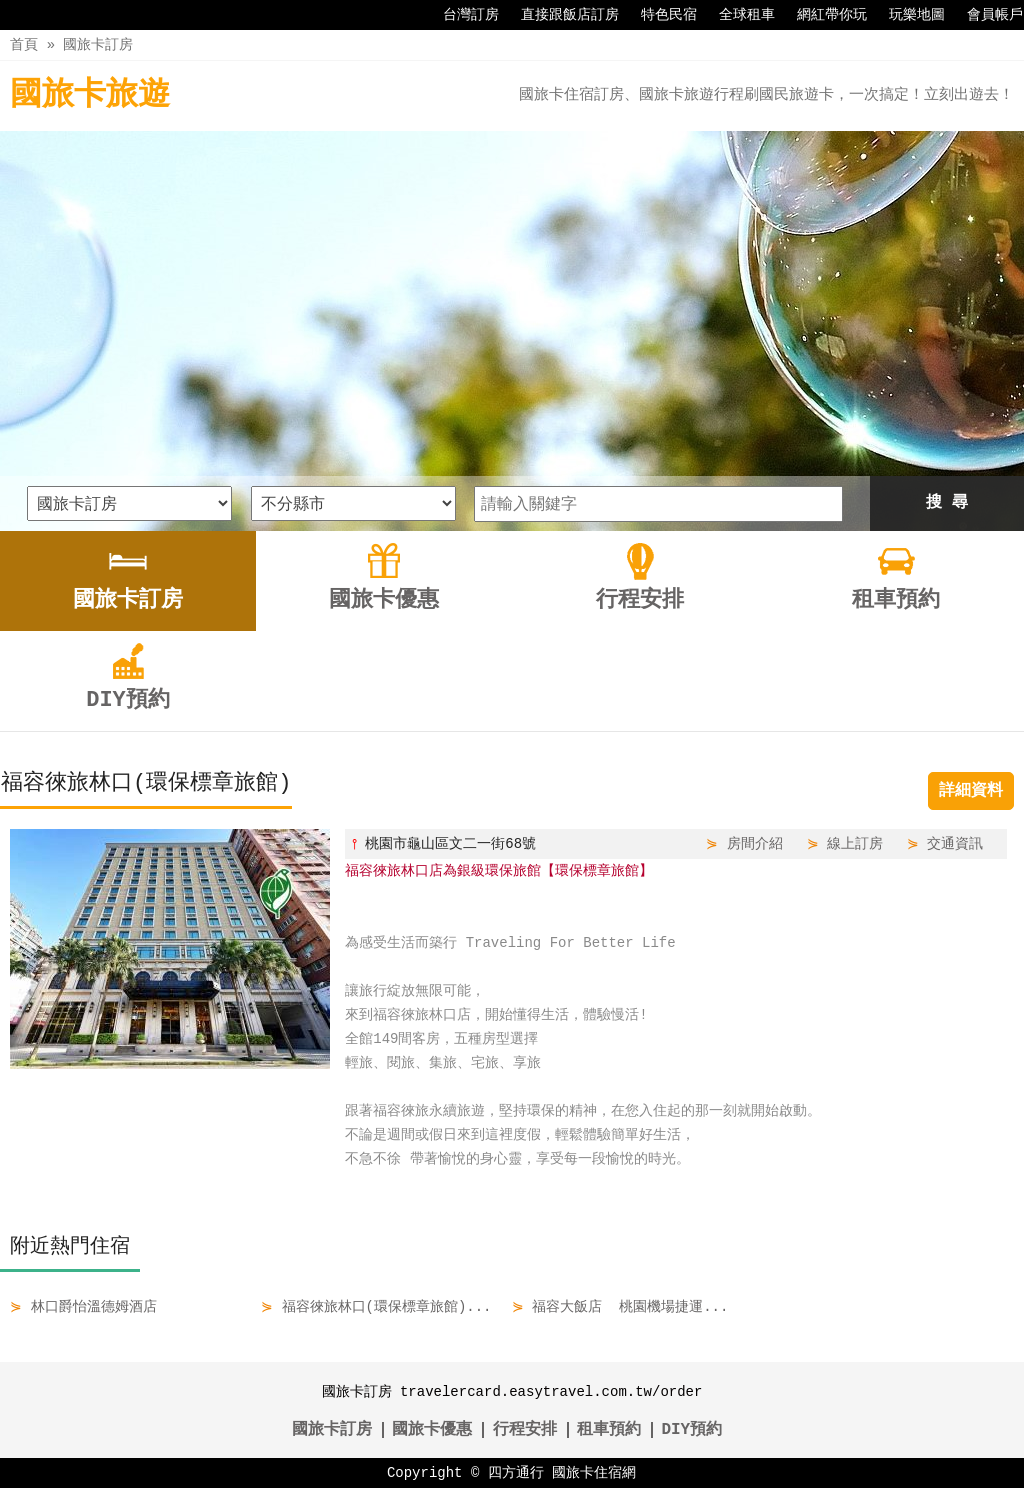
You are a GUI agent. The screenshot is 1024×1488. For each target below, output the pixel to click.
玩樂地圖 (907, 15)
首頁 (24, 44)
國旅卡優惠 (432, 1430)
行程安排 (525, 1430)
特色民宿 (659, 15)
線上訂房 (855, 843)
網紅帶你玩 (822, 15)
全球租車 (737, 15)
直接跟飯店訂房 (560, 15)
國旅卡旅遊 (90, 95)
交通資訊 (955, 843)
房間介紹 (755, 843)
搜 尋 (947, 503)
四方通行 (516, 1472)
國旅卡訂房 (98, 44)
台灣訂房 (461, 15)
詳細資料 (971, 791)
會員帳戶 (985, 15)
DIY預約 (691, 1430)
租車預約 (609, 1430)
